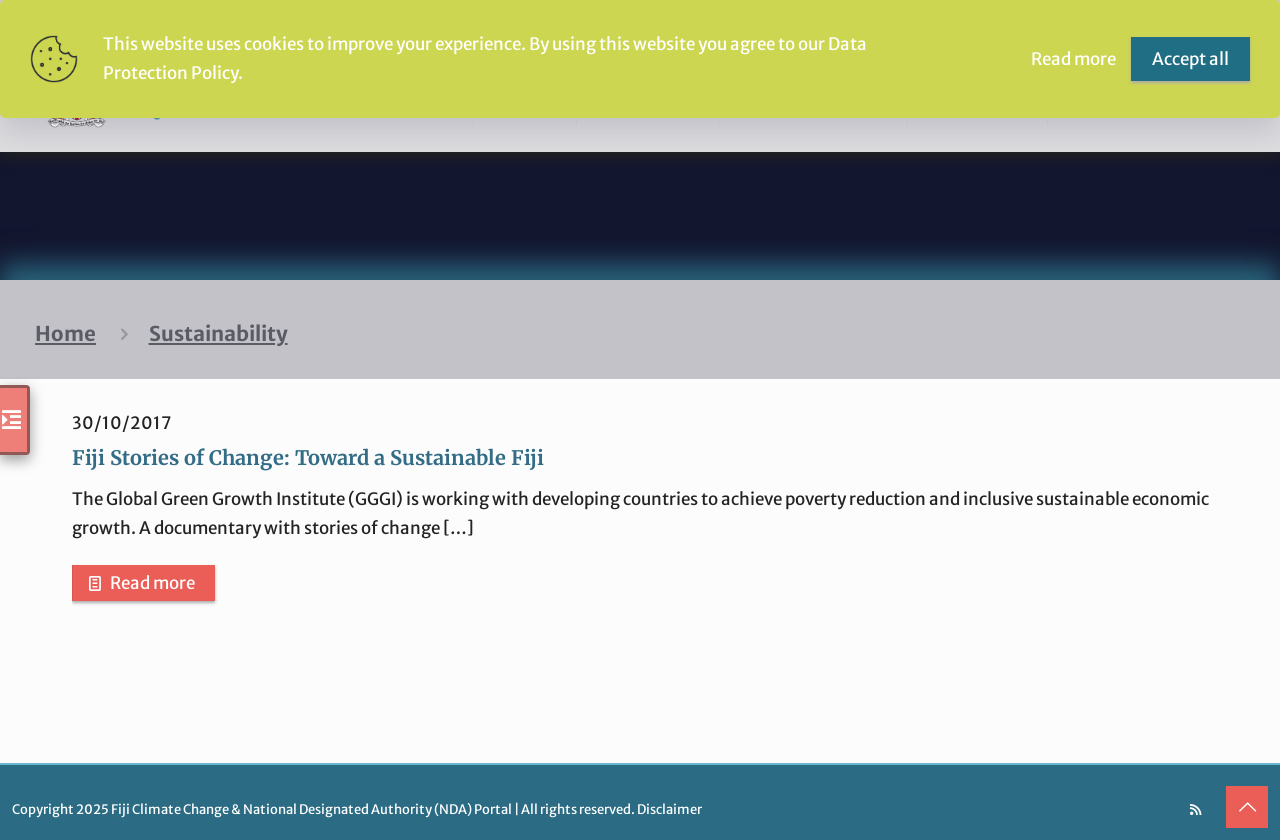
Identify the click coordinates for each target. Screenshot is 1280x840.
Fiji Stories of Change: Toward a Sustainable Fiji (308, 457)
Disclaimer (669, 809)
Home (65, 334)
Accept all (1190, 59)
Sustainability (218, 334)
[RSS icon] (1195, 809)
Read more (152, 583)
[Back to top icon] (1247, 807)
